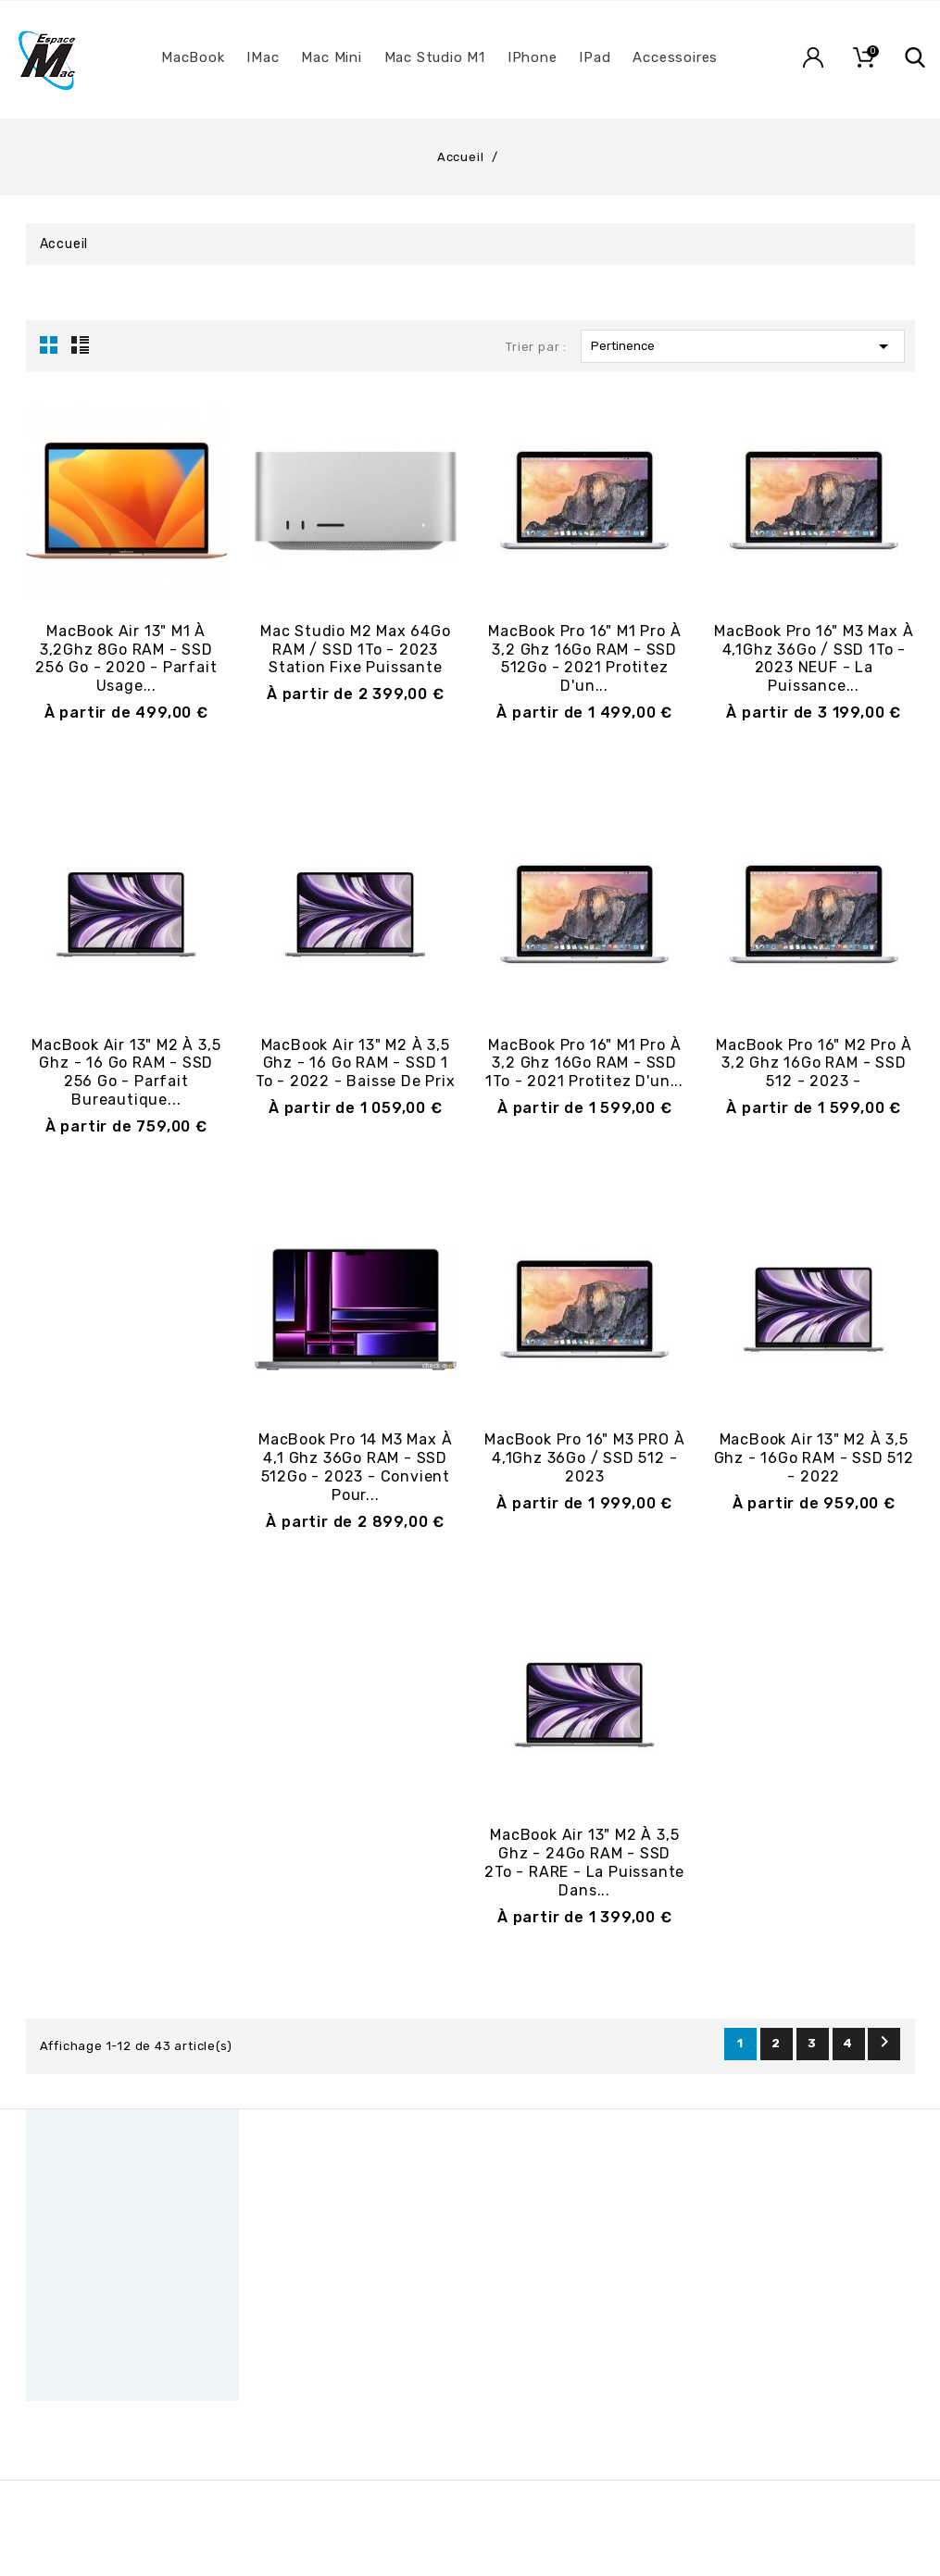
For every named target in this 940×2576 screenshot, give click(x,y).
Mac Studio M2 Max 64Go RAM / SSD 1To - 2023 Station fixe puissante (355, 649)
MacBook (193, 57)
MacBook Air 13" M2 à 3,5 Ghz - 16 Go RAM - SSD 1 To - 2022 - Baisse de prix (356, 1063)
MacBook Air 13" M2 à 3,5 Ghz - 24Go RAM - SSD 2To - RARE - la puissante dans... (584, 1862)
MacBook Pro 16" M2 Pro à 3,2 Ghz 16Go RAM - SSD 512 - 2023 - (813, 1063)
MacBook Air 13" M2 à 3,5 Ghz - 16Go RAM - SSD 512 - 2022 (814, 1458)
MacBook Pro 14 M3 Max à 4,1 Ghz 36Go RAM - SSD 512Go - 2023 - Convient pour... (355, 1467)
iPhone (533, 57)
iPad (594, 57)
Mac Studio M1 (434, 57)
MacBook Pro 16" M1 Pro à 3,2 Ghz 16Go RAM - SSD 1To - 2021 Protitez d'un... (584, 1063)
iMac (262, 57)
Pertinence (743, 346)
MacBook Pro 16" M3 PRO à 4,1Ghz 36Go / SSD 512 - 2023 (584, 1458)
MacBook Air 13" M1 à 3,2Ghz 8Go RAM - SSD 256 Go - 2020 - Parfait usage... (126, 658)
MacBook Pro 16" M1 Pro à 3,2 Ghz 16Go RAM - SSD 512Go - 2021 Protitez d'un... (584, 658)
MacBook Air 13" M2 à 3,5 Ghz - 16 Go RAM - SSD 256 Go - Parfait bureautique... (125, 1072)
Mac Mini (331, 57)
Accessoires (675, 57)
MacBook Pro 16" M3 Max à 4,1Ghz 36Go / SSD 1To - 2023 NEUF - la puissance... (813, 658)
